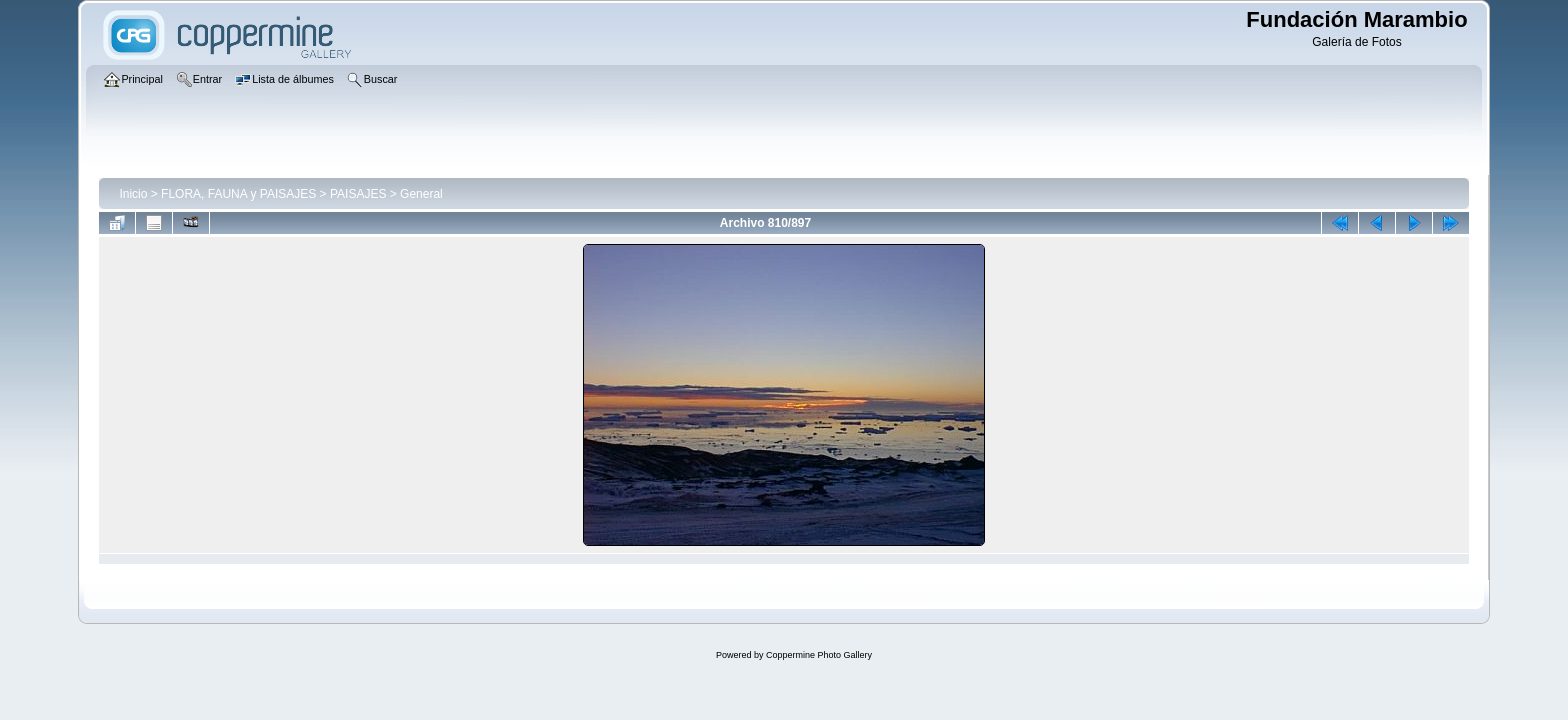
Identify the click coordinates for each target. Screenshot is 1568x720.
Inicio (133, 194)
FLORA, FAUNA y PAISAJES (238, 194)
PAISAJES (358, 194)
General (421, 194)
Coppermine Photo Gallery (819, 655)
